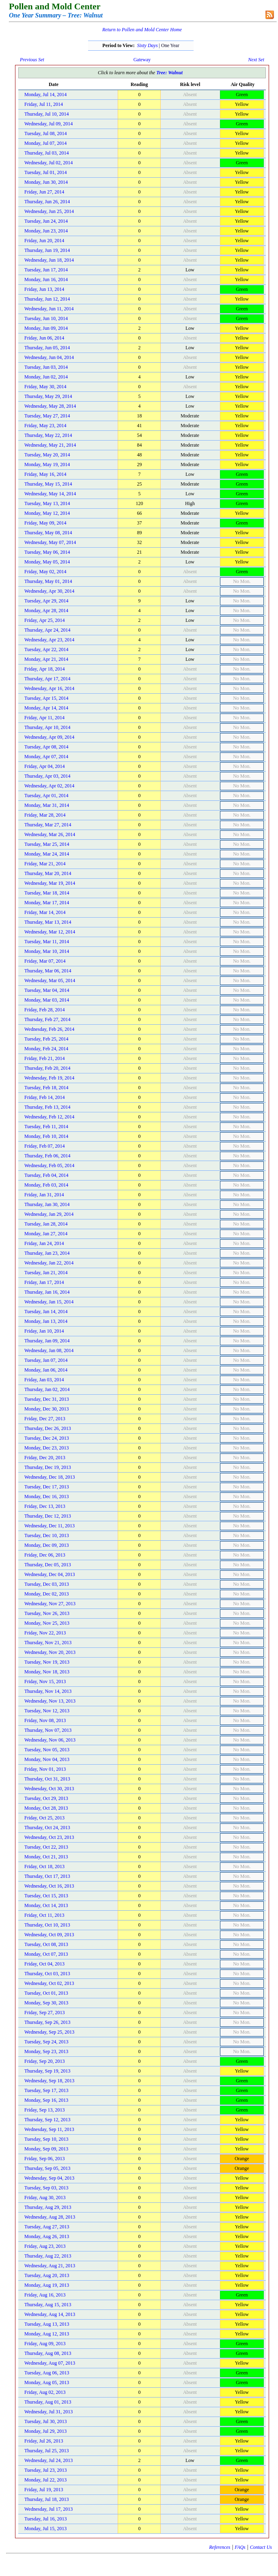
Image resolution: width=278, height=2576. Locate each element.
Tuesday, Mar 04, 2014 (46, 990)
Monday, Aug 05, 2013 (46, 2382)
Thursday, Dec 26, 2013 (47, 1428)
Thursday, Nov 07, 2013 (47, 1730)
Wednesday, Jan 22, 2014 (48, 1263)
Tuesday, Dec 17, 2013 (46, 1487)
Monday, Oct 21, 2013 (46, 1857)
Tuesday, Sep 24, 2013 (46, 2042)
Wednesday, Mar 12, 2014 (49, 932)
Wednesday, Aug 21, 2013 (49, 2266)
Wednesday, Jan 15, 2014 (48, 1302)
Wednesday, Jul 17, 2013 (48, 2509)
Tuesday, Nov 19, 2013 (46, 1662)
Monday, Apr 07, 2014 (46, 756)
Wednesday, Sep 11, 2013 (49, 2129)
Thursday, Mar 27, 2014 (47, 825)
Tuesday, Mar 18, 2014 (46, 893)
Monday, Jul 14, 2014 (45, 94)
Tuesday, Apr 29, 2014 (46, 601)
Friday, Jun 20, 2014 (44, 240)
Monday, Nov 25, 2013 (46, 1623)
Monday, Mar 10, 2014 (46, 951)
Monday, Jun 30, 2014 (46, 182)
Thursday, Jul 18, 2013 (46, 2499)
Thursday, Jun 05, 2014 (47, 347)
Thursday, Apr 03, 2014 (47, 776)
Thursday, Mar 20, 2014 (47, 873)
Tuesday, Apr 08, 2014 (46, 747)
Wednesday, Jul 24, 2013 (48, 2460)
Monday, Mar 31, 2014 (46, 805)
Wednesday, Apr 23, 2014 (49, 640)
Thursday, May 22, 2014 (48, 435)
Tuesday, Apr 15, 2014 (46, 698)
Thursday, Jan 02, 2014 (47, 1389)
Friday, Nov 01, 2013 (45, 1769)
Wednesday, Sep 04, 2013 (49, 2178)
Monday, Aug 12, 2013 (46, 2334)
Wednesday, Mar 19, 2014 (49, 883)
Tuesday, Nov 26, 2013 (46, 1613)
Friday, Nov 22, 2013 (45, 1633)
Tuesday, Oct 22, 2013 (46, 1847)
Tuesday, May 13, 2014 (47, 503)
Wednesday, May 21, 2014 (50, 445)
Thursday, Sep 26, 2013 (47, 2022)
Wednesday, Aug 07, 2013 (49, 2363)
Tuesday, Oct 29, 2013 (46, 1798)
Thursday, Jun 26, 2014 (47, 201)
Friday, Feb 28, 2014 (44, 1010)
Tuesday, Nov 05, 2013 (46, 1749)
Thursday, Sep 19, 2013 (47, 2071)
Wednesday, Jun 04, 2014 (49, 357)
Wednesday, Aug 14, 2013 (49, 2314)
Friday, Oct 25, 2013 (44, 1818)
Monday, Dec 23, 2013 (46, 1448)
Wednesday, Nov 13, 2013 (49, 1701)
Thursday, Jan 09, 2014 (47, 1341)
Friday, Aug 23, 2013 (45, 2246)
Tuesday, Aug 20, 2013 (46, 2275)
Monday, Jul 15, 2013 (45, 2528)
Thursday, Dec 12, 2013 (47, 1516)
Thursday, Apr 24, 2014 (47, 630)
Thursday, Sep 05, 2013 (47, 2168)
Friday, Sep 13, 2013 (44, 2110)
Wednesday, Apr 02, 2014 (49, 786)
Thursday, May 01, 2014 (48, 581)
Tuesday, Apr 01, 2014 (46, 795)
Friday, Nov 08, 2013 (45, 1720)
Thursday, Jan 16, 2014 (47, 1292)
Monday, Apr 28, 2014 (46, 610)
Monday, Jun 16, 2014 (46, 279)
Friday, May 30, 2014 (45, 386)
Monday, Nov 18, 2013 (46, 1672)
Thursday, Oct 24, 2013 (47, 1827)
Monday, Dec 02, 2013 (46, 1594)
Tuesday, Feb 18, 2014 (46, 1087)
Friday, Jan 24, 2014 (44, 1243)
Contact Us (261, 2547)
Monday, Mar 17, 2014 (46, 902)
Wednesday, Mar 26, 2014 (49, 834)
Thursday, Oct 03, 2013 (47, 1973)
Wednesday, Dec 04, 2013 (49, 1574)
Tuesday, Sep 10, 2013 (46, 2139)
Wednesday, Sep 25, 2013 (49, 2032)
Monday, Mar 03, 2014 (46, 1000)
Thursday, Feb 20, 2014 (47, 1068)
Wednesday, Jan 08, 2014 (48, 1350)
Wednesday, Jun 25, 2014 (49, 211)
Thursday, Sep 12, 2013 (47, 2119)
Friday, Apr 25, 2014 (44, 620)
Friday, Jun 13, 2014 (44, 289)
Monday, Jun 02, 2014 (46, 377)
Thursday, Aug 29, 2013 (47, 2207)
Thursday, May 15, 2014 (48, 484)
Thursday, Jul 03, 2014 (46, 153)
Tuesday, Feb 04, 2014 (46, 1175)
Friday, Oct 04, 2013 (44, 1964)
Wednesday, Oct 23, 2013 (49, 1837)
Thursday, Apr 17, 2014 (47, 679)
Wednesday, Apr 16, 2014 (49, 688)
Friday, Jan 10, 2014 (44, 1331)
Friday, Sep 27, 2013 (44, 2012)
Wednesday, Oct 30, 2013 (49, 1788)
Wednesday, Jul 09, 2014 (48, 124)
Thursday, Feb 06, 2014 (47, 1156)
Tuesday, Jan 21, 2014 (45, 1272)
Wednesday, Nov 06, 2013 (49, 1740)
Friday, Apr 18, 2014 (44, 669)
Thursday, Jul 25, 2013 (46, 2450)
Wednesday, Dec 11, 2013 (49, 1526)
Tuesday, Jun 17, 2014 (46, 270)
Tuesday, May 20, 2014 (47, 455)
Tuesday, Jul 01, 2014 (45, 172)
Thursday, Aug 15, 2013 (47, 2304)
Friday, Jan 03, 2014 (44, 1380)
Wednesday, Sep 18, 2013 (49, 2081)
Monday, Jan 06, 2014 (45, 1370)
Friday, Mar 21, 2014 (45, 864)
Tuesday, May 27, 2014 (47, 416)
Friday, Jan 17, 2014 (44, 1282)
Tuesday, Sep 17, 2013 (46, 2090)
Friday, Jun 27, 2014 (44, 192)
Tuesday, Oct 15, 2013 (46, 1896)
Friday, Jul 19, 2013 (43, 2489)
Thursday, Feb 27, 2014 (47, 1019)
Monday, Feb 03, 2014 (46, 1185)
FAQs (240, 2547)
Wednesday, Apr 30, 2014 (49, 591)
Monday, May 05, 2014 (47, 562)
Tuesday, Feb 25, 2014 (46, 1039)
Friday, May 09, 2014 (45, 523)
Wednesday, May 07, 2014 (50, 542)
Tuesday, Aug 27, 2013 (46, 2227)
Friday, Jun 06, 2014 (44, 338)
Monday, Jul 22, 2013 (45, 2480)
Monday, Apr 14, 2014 (46, 708)
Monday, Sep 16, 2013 (46, 2100)
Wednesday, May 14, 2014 (50, 494)
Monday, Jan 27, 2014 (45, 1233)
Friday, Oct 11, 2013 (44, 1915)
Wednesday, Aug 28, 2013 (49, 2217)
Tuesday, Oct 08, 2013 (46, 1944)
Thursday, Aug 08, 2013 (47, 2353)
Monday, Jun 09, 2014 (46, 328)
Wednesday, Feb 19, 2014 (49, 1078)
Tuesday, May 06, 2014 (47, 552)
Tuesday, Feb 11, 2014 (46, 1126)
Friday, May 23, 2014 (45, 425)
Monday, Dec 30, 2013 (46, 1409)
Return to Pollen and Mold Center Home (142, 29)
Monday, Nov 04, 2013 (46, 1759)
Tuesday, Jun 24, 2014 (46, 221)
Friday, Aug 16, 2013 (45, 2295)
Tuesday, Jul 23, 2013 (45, 2470)
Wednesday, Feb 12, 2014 (49, 1117)
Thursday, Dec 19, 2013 (47, 1467)
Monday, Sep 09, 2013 (46, 2149)
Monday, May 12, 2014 (47, 513)
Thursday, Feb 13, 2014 (47, 1107)
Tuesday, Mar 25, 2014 (46, 844)
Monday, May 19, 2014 (47, 464)
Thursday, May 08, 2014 (48, 532)
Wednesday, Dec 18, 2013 (49, 1477)
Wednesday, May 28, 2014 (50, 406)
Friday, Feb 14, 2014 (44, 1097)
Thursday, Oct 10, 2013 (47, 1925)
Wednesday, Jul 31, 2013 (48, 2412)
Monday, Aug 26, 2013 (46, 2236)
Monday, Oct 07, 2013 (46, 1954)
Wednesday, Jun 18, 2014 (49, 260)
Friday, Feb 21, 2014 (44, 1058)
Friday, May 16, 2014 (45, 474)
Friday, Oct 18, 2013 (44, 1866)
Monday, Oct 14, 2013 (46, 1905)
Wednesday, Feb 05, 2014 (49, 1165)
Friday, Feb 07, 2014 (44, 1146)
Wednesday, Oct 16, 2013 (49, 1886)
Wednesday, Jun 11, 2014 (48, 309)
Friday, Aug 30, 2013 (45, 2197)
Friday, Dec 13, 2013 (44, 1506)
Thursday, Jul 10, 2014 (46, 114)
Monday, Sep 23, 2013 (46, 2051)
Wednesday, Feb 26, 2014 (49, 1029)
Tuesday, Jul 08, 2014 (45, 133)
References (219, 2547)
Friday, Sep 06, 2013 (44, 2158)
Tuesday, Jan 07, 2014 (45, 1360)
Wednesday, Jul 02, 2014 (48, 163)
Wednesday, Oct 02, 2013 (49, 1983)
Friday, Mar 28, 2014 (45, 815)
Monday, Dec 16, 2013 (46, 1496)
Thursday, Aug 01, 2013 (47, 2402)
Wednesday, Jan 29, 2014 (48, 1214)
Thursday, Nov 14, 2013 (47, 1691)
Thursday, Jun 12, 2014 (47, 299)
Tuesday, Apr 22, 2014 (46, 649)
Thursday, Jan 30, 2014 (47, 1204)
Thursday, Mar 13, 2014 (47, 922)
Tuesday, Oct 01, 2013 (46, 1993)
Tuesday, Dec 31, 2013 (46, 1399)
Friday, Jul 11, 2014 (43, 104)
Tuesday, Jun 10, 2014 (46, 318)
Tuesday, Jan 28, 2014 (45, 1224)
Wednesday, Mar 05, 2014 (49, 980)
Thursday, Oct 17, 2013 (47, 1876)
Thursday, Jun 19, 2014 (47, 250)
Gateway (142, 59)
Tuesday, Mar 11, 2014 (46, 941)
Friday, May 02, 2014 (45, 571)
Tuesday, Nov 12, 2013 (46, 1711)
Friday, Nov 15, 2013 (45, 1681)
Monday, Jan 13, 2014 (45, 1321)
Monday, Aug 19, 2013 (46, 2285)
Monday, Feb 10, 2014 (46, 1136)
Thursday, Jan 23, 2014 (47, 1253)
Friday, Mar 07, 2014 (45, 961)
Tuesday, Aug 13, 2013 (46, 2324)
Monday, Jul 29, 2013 (45, 2431)
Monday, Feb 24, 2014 (46, 1048)
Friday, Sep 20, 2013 (44, 2061)
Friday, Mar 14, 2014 (45, 912)
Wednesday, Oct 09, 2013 (49, 1934)
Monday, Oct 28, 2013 (46, 1808)
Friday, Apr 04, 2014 (44, 766)
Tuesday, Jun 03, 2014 (46, 367)
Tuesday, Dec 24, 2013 (46, 1438)
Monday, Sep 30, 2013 (46, 2003)
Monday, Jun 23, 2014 (46, 231)
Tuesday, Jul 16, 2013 (45, 2519)
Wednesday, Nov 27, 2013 (49, 1603)
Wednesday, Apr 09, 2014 (49, 737)
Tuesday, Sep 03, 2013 (46, 2188)
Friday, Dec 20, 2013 (44, 1457)
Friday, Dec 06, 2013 (44, 1555)
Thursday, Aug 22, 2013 (47, 2256)
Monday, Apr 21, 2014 (46, 659)
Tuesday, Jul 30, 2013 (45, 2421)
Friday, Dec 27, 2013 (44, 1418)
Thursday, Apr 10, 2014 (47, 727)
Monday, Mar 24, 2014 (46, 854)
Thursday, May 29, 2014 (48, 396)
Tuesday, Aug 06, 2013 (46, 2373)
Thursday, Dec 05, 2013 (47, 1565)
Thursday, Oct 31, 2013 (47, 1779)
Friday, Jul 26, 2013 (43, 2441)
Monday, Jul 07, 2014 (45, 143)
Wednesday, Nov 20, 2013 (49, 1652)
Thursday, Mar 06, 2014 (47, 971)
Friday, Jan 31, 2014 (44, 1195)
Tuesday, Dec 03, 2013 (46, 1584)
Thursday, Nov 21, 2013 (47, 1642)
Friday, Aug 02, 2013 (45, 2392)
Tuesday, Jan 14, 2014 (45, 1311)
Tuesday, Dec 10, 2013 (46, 1535)
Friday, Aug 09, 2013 (45, 2343)
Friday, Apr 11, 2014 (44, 717)
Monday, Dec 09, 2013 (46, 1545)
